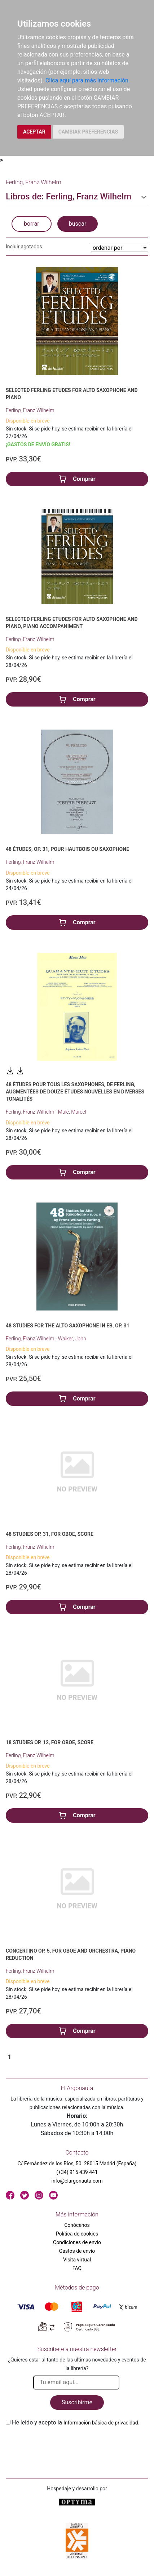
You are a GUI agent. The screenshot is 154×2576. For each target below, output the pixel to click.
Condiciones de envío (77, 2242)
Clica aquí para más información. (87, 80)
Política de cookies (77, 2234)
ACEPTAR (34, 132)
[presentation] (60, 2444)
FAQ (77, 2268)
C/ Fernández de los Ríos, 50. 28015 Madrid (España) (77, 2163)
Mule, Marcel (72, 1112)
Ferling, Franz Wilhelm (30, 410)
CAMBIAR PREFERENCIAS (88, 132)
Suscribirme (77, 2402)
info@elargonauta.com (76, 2181)
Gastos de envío (77, 2251)
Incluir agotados (24, 246)
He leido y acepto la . (76, 2422)
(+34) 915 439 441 (77, 2172)
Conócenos (77, 2225)
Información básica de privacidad (100, 2423)
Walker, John (72, 1338)
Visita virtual (77, 2260)
